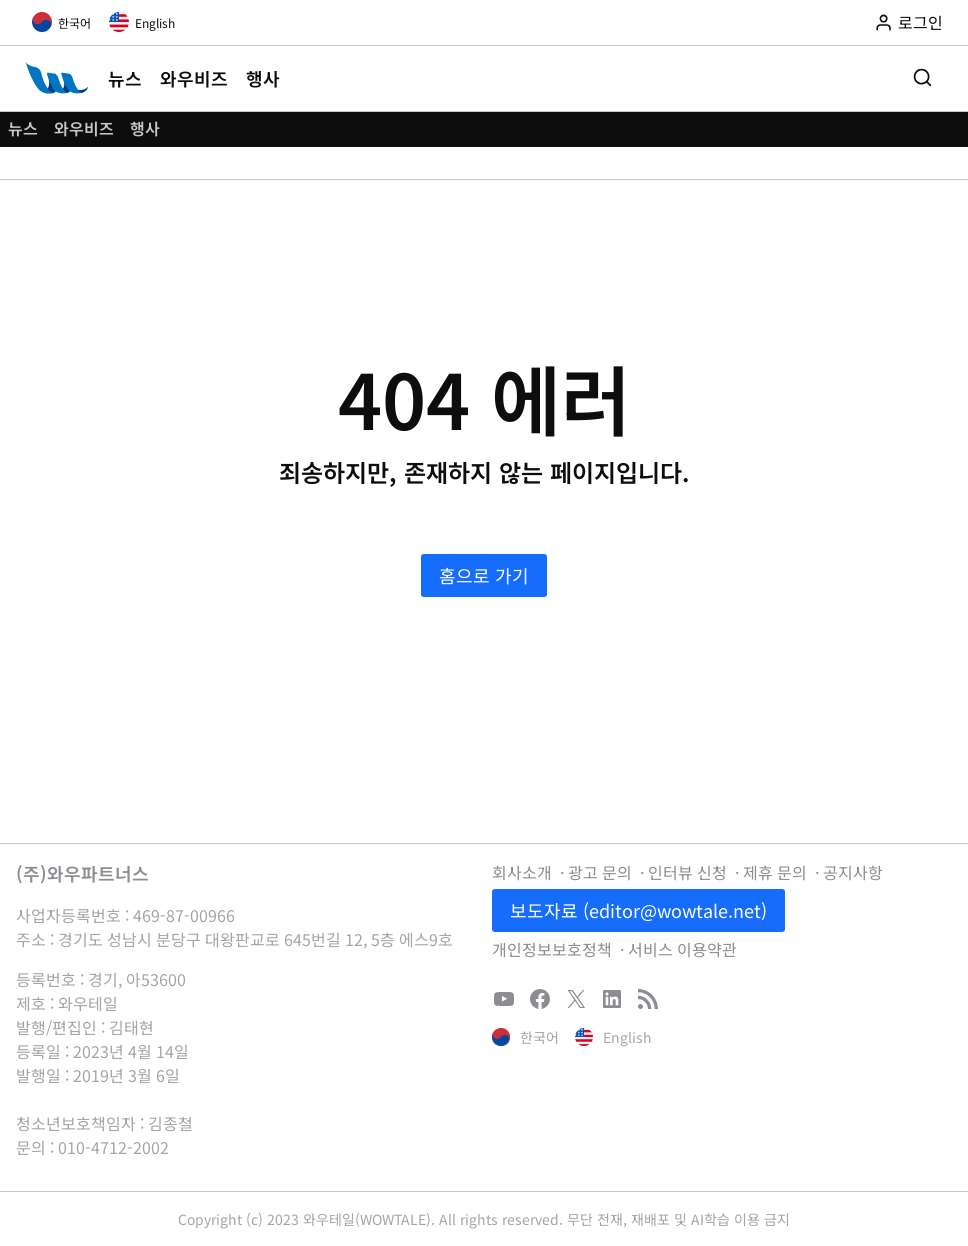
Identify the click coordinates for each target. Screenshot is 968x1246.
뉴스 (125, 78)
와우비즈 (194, 78)
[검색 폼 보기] (922, 78)
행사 (263, 78)
